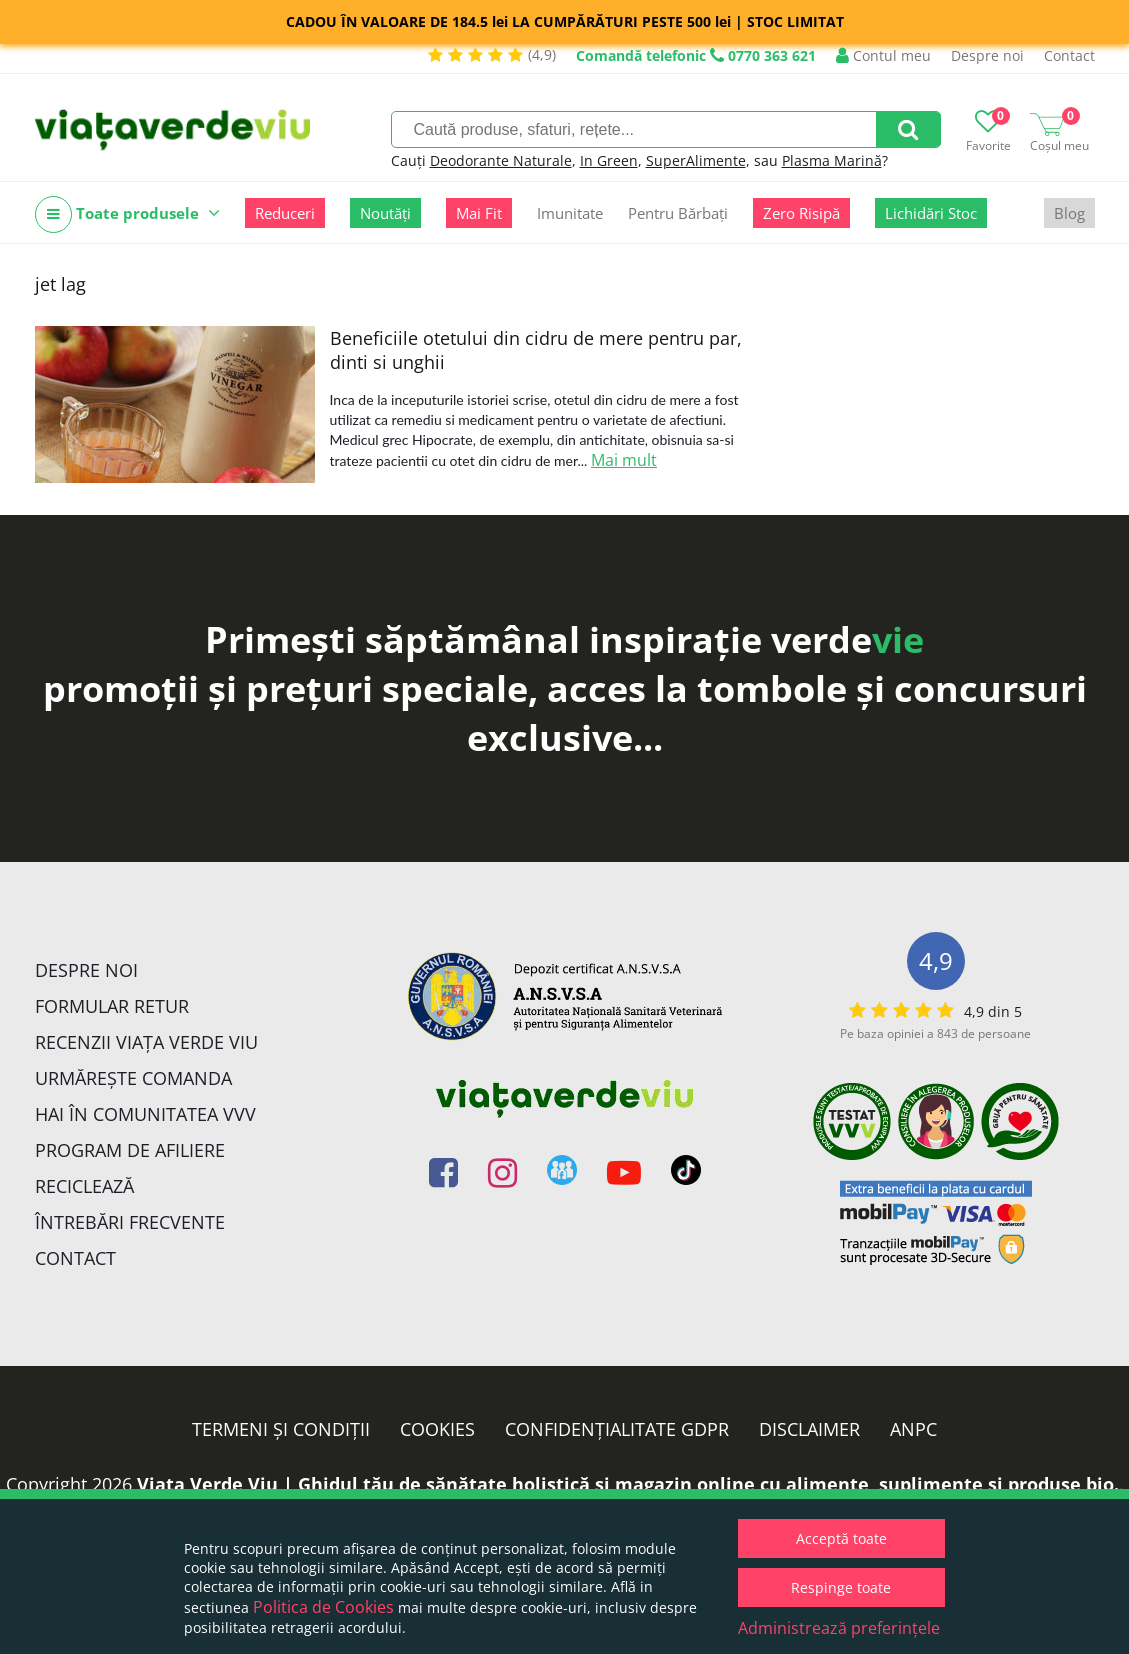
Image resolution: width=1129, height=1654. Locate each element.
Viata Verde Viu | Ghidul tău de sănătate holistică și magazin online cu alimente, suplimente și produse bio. (628, 1484)
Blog (1069, 213)
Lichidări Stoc (931, 213)
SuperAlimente (696, 160)
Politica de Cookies (323, 1607)
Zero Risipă (801, 213)
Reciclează (84, 1186)
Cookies (437, 1429)
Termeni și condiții (281, 1429)
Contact (1069, 55)
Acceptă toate (841, 1538)
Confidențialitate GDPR (617, 1429)
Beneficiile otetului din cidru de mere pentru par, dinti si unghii (536, 350)
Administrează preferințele (839, 1628)
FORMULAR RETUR (112, 1006)
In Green (609, 160)
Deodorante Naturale (501, 160)
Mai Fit (479, 213)
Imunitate (570, 213)
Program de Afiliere (130, 1150)
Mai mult (624, 460)
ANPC (913, 1429)
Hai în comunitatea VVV (145, 1114)
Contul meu (883, 55)
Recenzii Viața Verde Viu (146, 1042)
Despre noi (987, 55)
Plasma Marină (832, 160)
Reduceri (285, 213)
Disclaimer (809, 1429)
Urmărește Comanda (133, 1078)
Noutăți (385, 213)
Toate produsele (127, 214)
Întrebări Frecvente (130, 1222)
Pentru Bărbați (678, 213)
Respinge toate (841, 1587)
